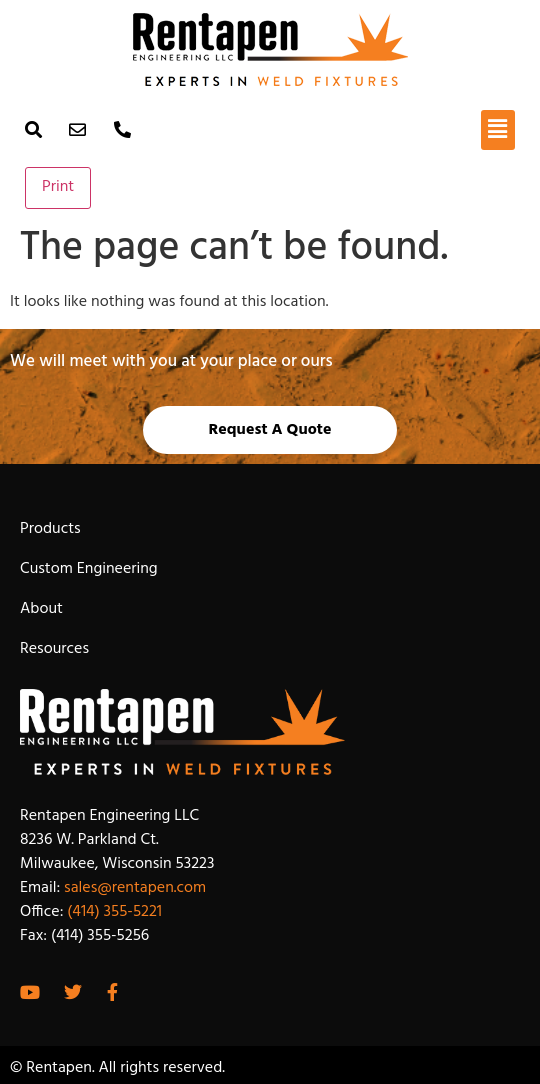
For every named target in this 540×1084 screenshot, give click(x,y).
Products (50, 529)
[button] (498, 130)
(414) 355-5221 (114, 912)
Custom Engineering (89, 569)
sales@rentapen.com (135, 888)
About (41, 609)
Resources (54, 649)
